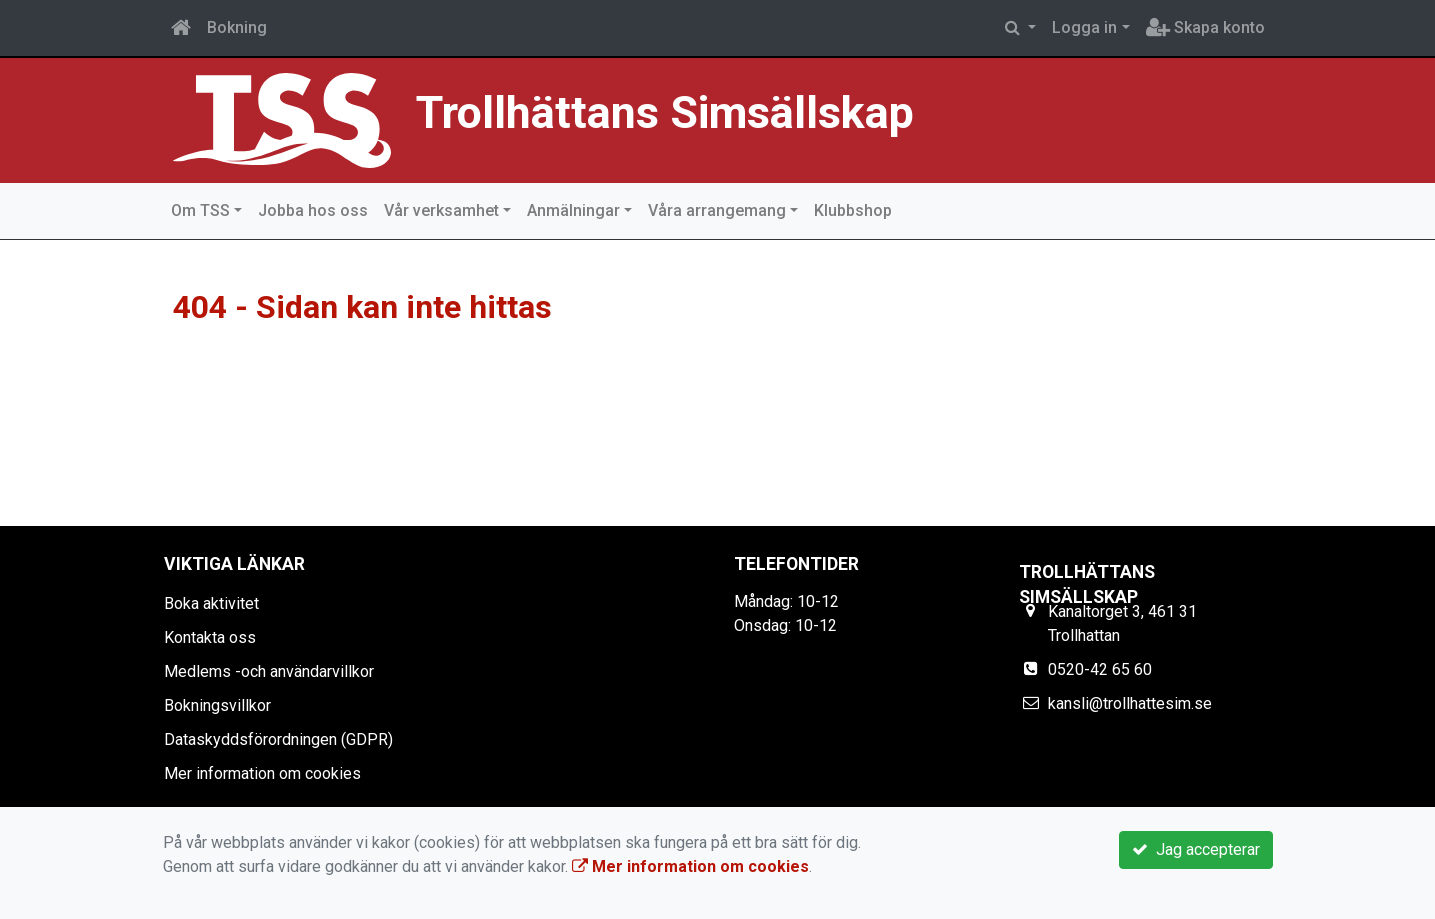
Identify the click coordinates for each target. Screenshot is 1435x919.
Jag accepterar (1196, 849)
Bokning (237, 27)
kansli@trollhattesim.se (1130, 703)
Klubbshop (853, 210)
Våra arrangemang (717, 210)
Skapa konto (1205, 27)
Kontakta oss (210, 637)
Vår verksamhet (441, 210)
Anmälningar (573, 210)
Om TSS (200, 210)
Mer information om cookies (262, 773)
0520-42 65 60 (1100, 669)
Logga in (1084, 27)
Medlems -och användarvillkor (269, 671)
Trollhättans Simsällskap (698, 110)
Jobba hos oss (313, 210)
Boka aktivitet (211, 603)
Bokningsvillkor (217, 705)
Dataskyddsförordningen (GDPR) (278, 739)
